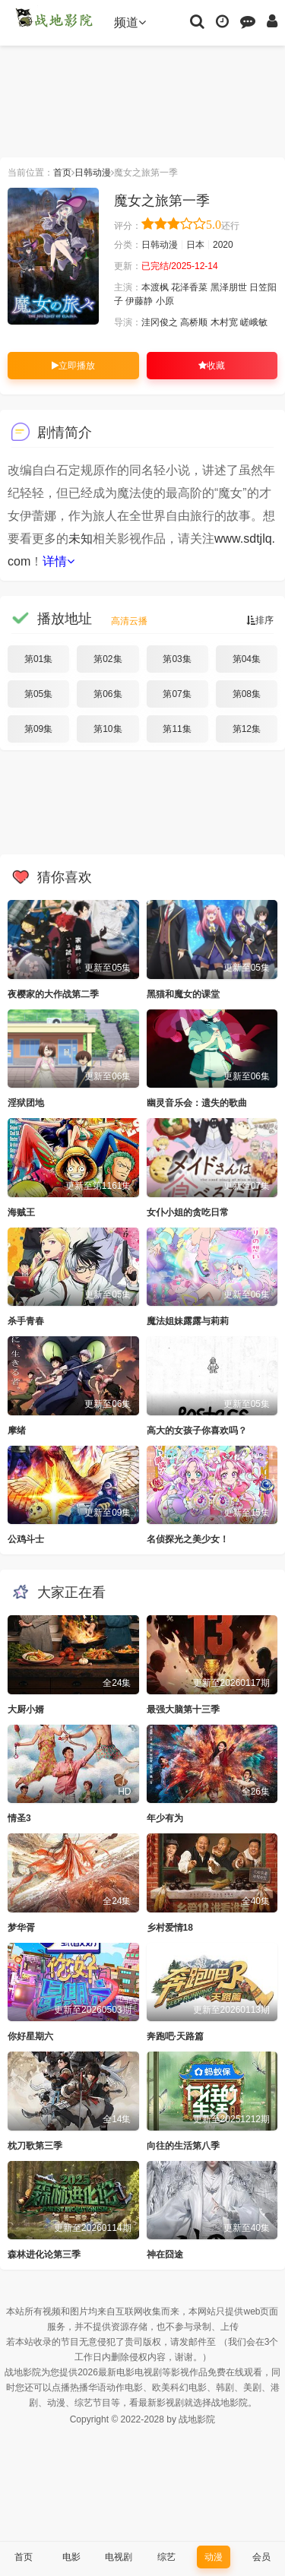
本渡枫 (155, 287)
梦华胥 (21, 1927)
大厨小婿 (26, 1709)
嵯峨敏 (254, 322)
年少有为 (165, 1818)
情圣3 (19, 1818)
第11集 (177, 729)
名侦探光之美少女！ (188, 1539)
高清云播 (129, 621)
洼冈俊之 (159, 322)
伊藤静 (139, 301)
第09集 (38, 729)
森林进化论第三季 (44, 2254)
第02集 (107, 659)
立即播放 (73, 365)
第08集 (247, 694)
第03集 (177, 659)
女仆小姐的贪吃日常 (188, 1212)
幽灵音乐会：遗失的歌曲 (197, 1103)
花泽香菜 (189, 287)
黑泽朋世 (229, 287)
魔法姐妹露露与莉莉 (188, 1321)
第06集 (107, 694)
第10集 (107, 729)
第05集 (38, 694)
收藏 (211, 365)
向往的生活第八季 (183, 2145)
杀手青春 (26, 1321)
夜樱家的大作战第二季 (53, 994)
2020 (223, 244)
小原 (165, 301)
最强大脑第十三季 (183, 1709)
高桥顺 (193, 322)
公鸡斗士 (26, 1539)
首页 (62, 172)
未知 (80, 538)
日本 (195, 244)
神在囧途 (165, 2254)
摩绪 (17, 1430)
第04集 (247, 659)
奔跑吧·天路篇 (175, 2036)
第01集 (38, 659)
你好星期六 (30, 2036)
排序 (260, 620)
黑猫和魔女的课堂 (183, 994)
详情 (58, 561)
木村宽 (224, 322)
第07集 (177, 694)
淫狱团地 (26, 1103)
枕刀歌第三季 (35, 2145)
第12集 (247, 729)
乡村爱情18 (170, 1927)
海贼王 (21, 1212)
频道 (130, 22)
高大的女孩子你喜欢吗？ (197, 1430)
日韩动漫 (92, 172)
